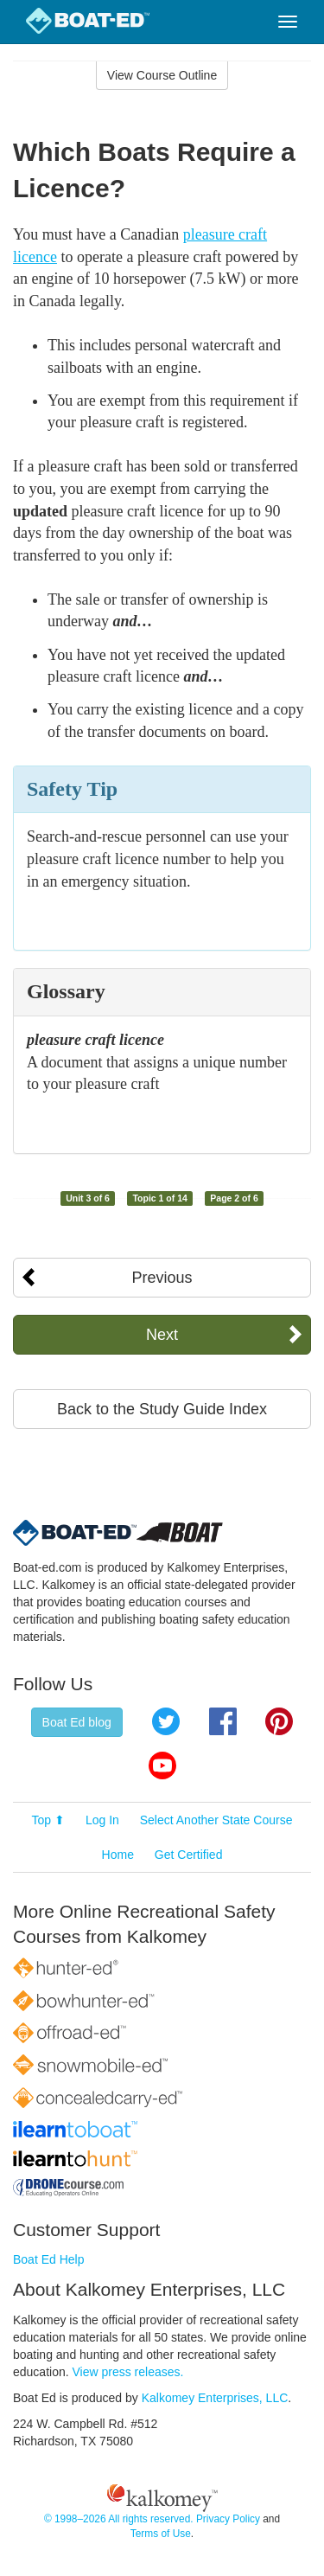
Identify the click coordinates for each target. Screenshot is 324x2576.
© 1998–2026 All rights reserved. (119, 2519)
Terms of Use (160, 2534)
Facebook (223, 1721)
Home (118, 1855)
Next (162, 1334)
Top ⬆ (48, 1820)
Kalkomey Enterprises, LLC (215, 2398)
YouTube (162, 1765)
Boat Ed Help (49, 2259)
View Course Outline (162, 75)
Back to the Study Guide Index (162, 1409)
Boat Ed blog (76, 1722)
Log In (102, 1820)
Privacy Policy (228, 2519)
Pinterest (279, 1721)
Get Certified (189, 1855)
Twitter (166, 1721)
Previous (161, 1277)
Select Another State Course (216, 1820)
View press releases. (128, 2372)
